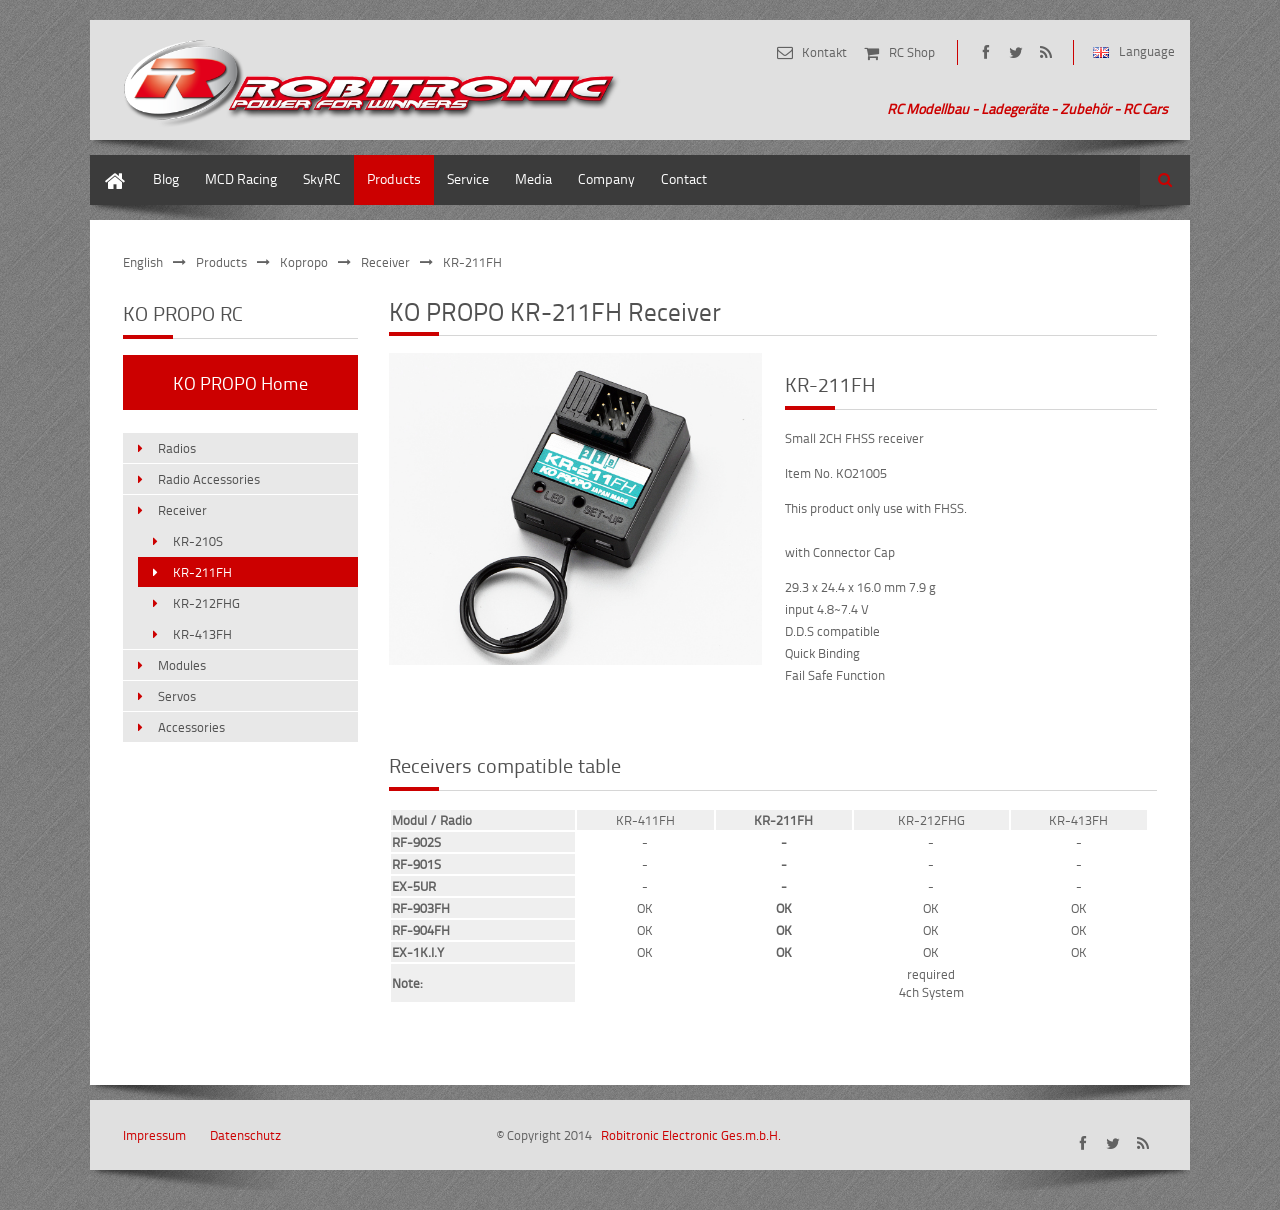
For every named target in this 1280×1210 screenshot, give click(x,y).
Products (394, 178)
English (143, 262)
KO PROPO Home (240, 382)
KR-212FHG (206, 603)
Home (108, 164)
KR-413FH (202, 634)
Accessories (191, 727)
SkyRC (322, 178)
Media (533, 178)
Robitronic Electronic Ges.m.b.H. (691, 1135)
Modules (182, 665)
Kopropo (304, 262)
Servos (177, 696)
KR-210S (198, 541)
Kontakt (824, 52)
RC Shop (912, 52)
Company (606, 178)
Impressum (154, 1135)
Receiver (385, 262)
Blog (166, 178)
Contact (684, 178)
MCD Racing (241, 178)
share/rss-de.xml (1045, 52)
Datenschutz (245, 1135)
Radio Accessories (209, 479)
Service (468, 178)
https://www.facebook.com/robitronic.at (985, 52)
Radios (177, 448)
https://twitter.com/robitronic (1015, 52)
